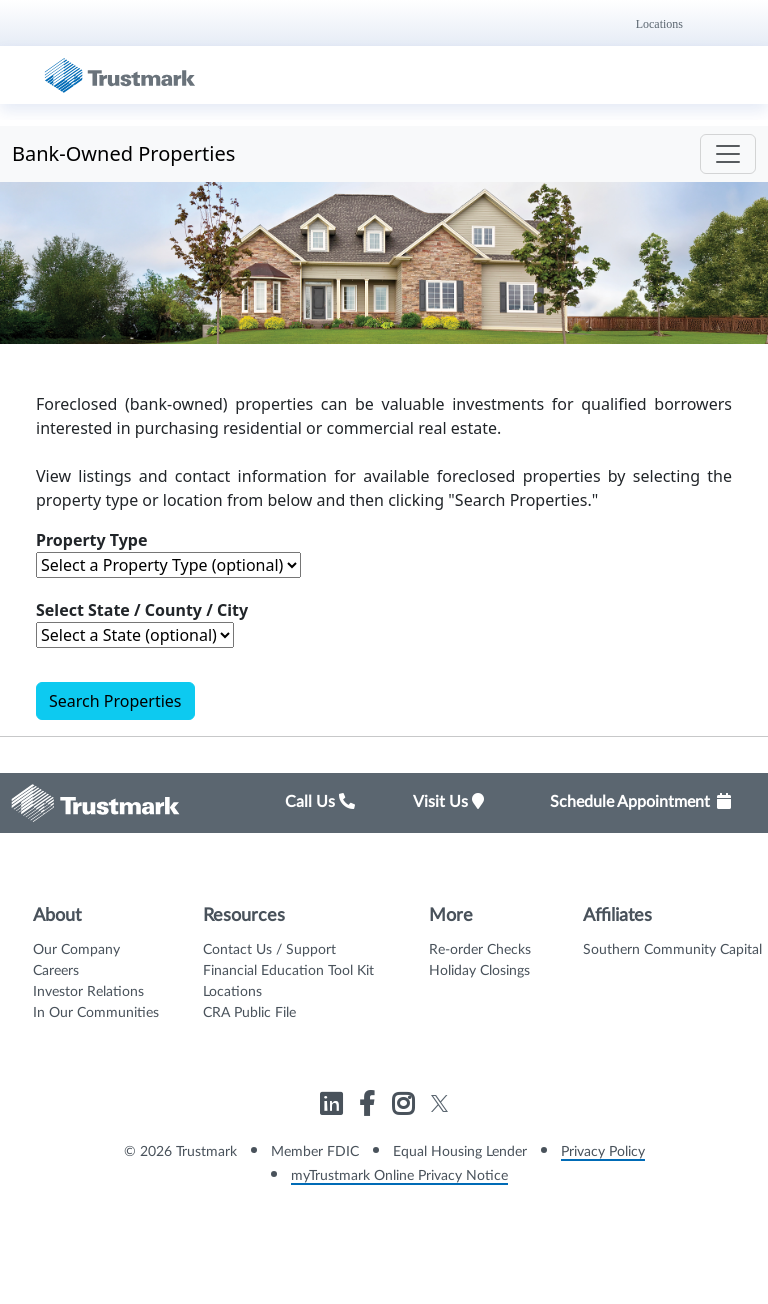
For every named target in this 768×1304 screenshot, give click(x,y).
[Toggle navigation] (728, 154)
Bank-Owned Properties (123, 153)
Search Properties (115, 701)
